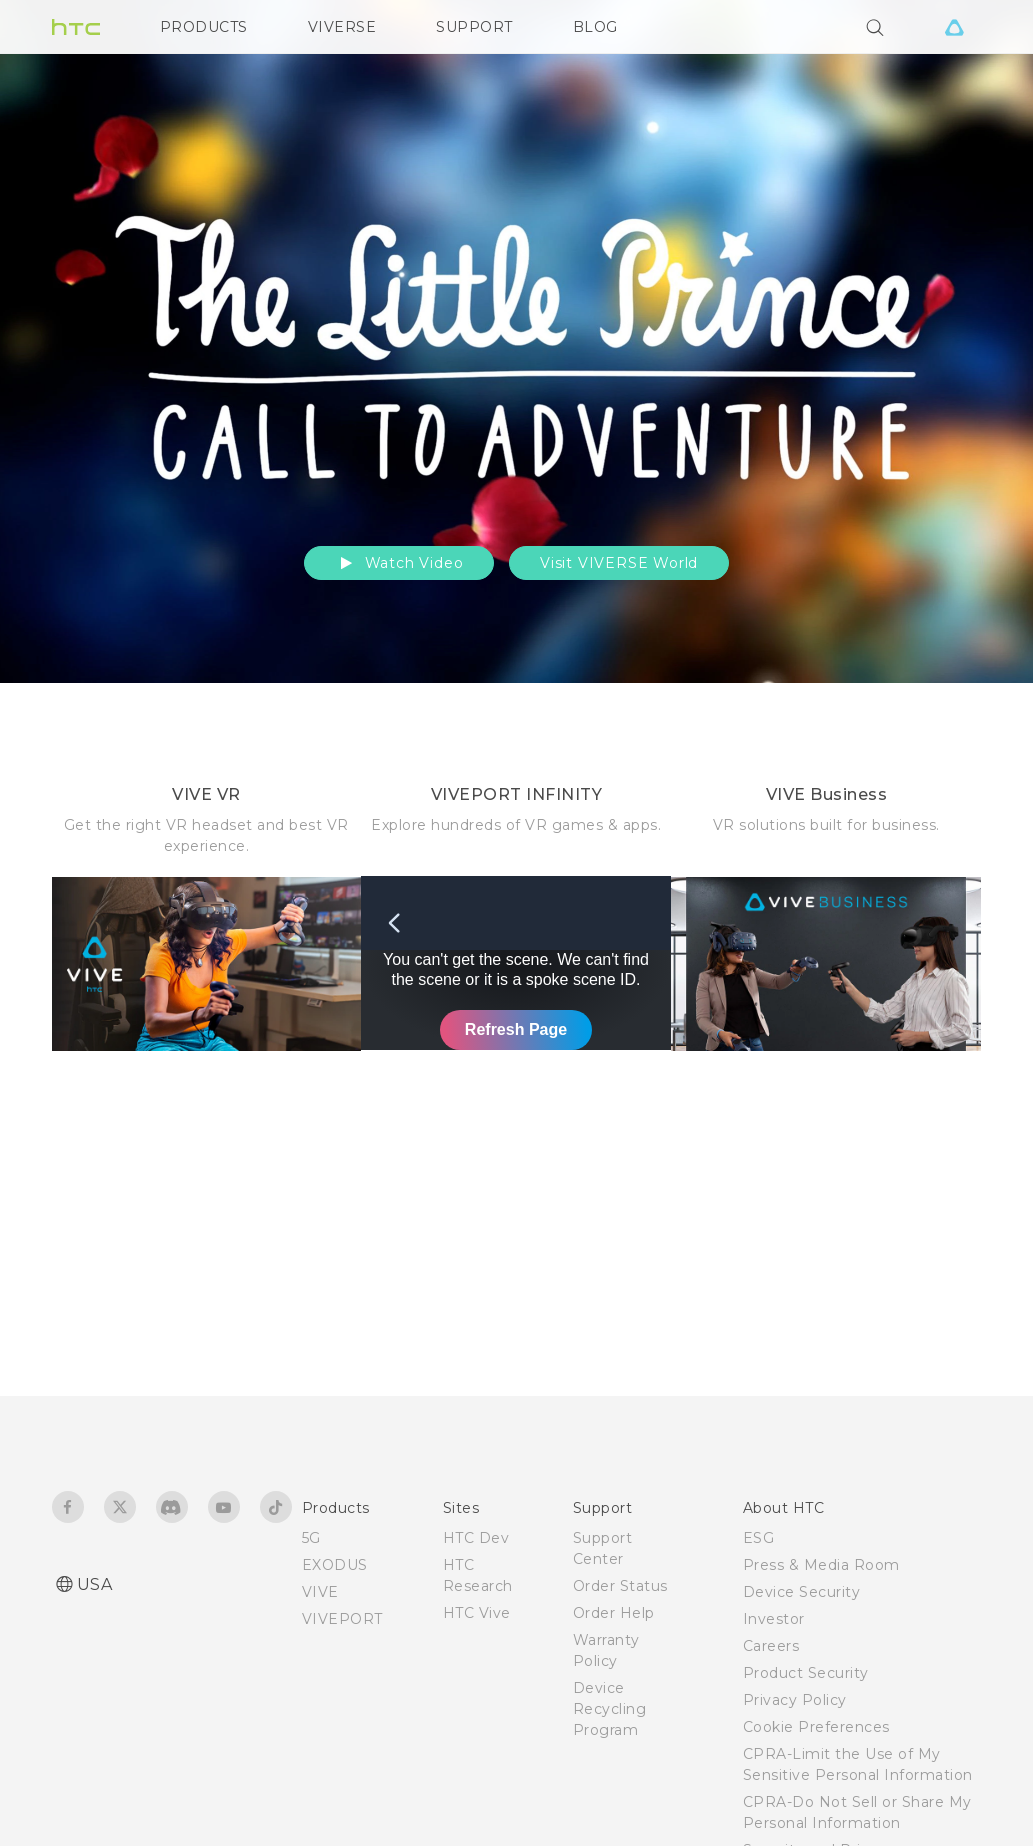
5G (311, 1538)
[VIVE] (955, 27)
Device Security (802, 1592)
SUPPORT (474, 27)
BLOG (595, 27)
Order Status (620, 1586)
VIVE (320, 1592)
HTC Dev (476, 1538)
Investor (774, 1619)
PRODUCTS (204, 27)
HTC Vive (477, 1613)
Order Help (614, 1613)
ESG (759, 1538)
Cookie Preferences (816, 1727)
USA (95, 1584)
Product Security (806, 1673)
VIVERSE (342, 27)
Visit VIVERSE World (619, 563)
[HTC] (76, 27)
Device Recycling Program (610, 1709)
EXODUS (335, 1565)
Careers (771, 1646)
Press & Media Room (821, 1565)
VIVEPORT (342, 1619)
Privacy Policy (795, 1700)
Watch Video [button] (399, 563)
